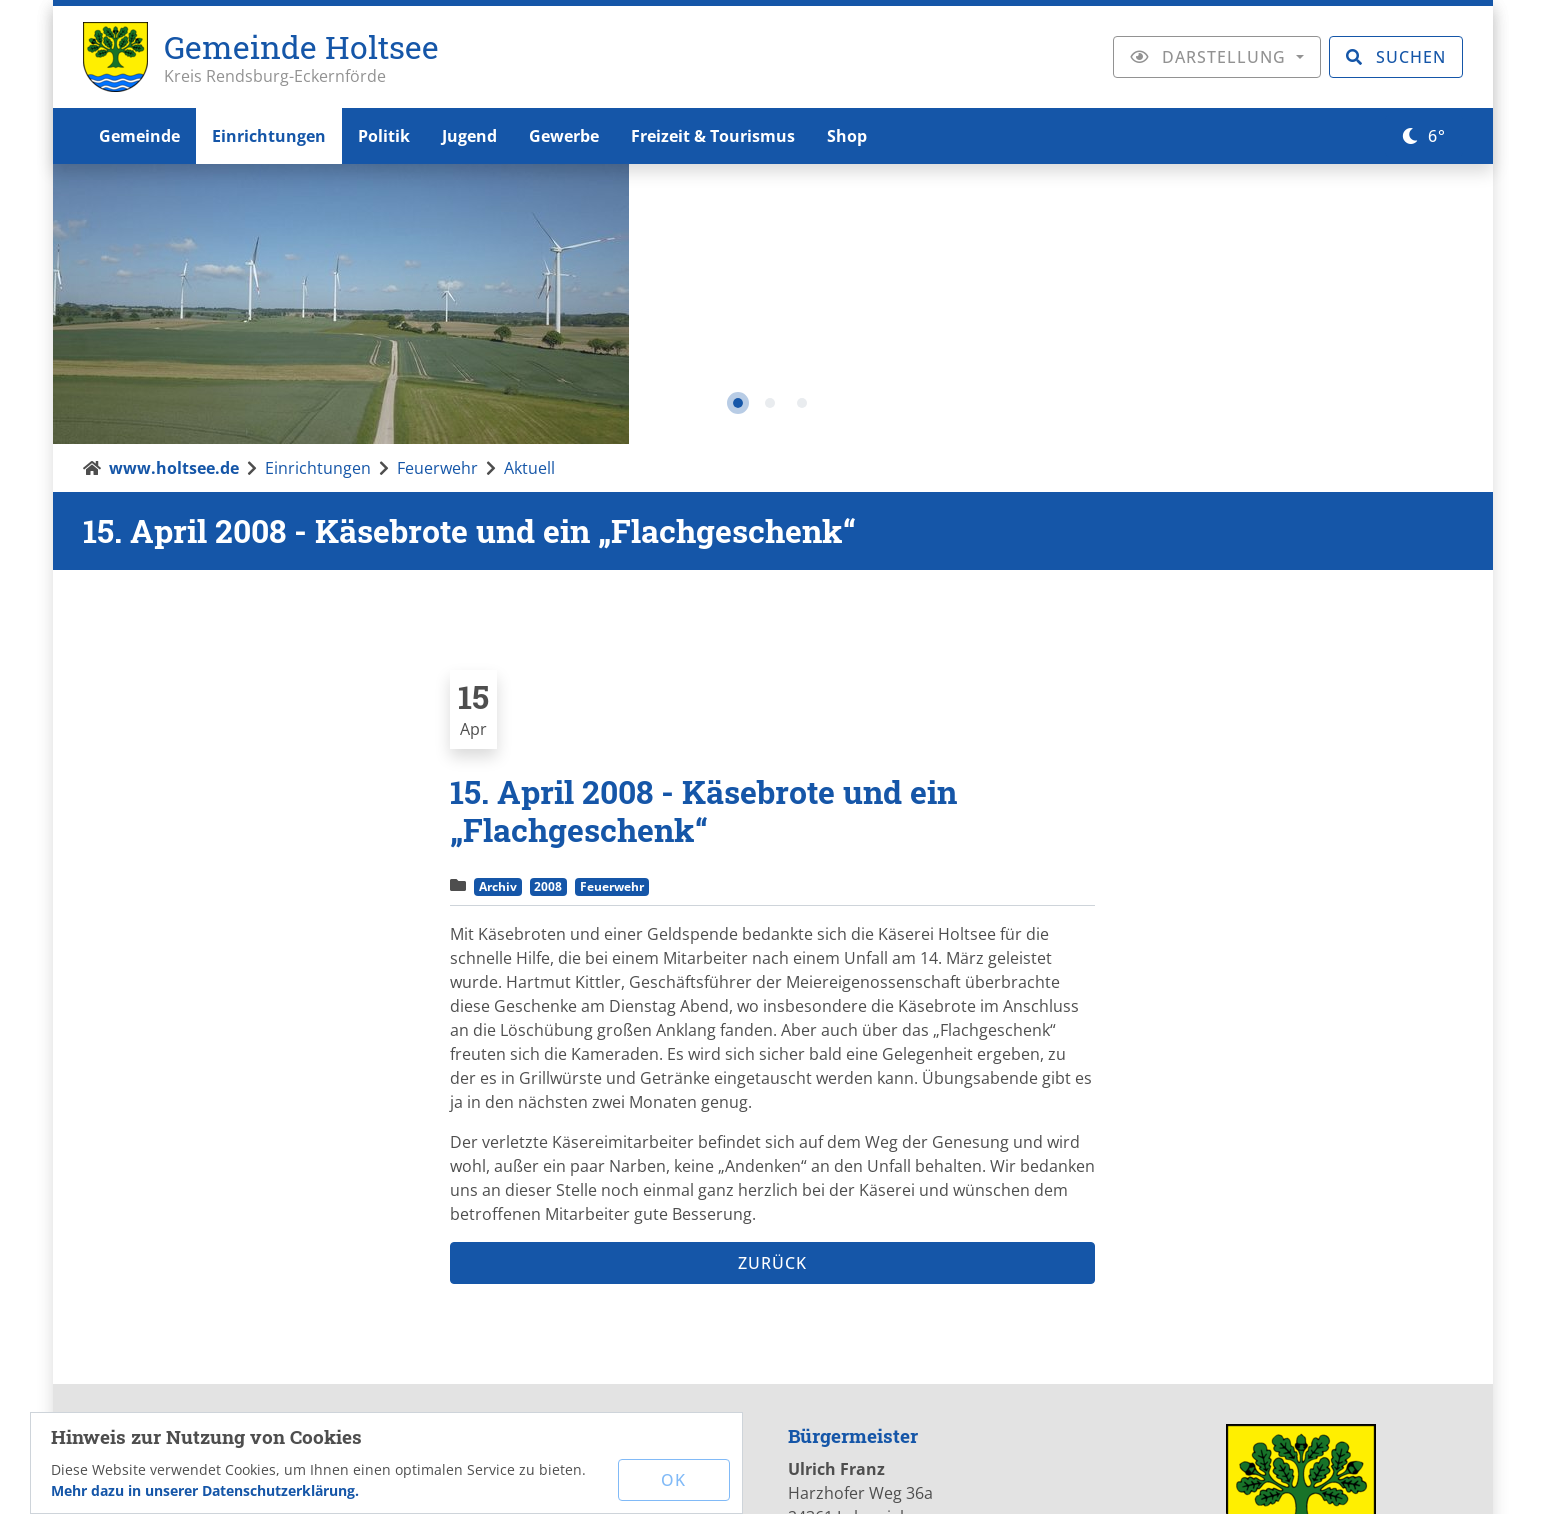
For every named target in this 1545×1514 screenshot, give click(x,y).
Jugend (469, 136)
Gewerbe (564, 136)
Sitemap (1098, 1478)
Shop (847, 136)
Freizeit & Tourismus (713, 136)
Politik (384, 136)
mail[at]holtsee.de (556, 1278)
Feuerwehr (437, 189)
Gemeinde (139, 136)
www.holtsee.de (174, 189)
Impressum (878, 1478)
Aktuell (529, 189)
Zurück (772, 984)
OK (673, 1480)
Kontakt (780, 1478)
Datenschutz (994, 1478)
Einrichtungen (269, 136)
